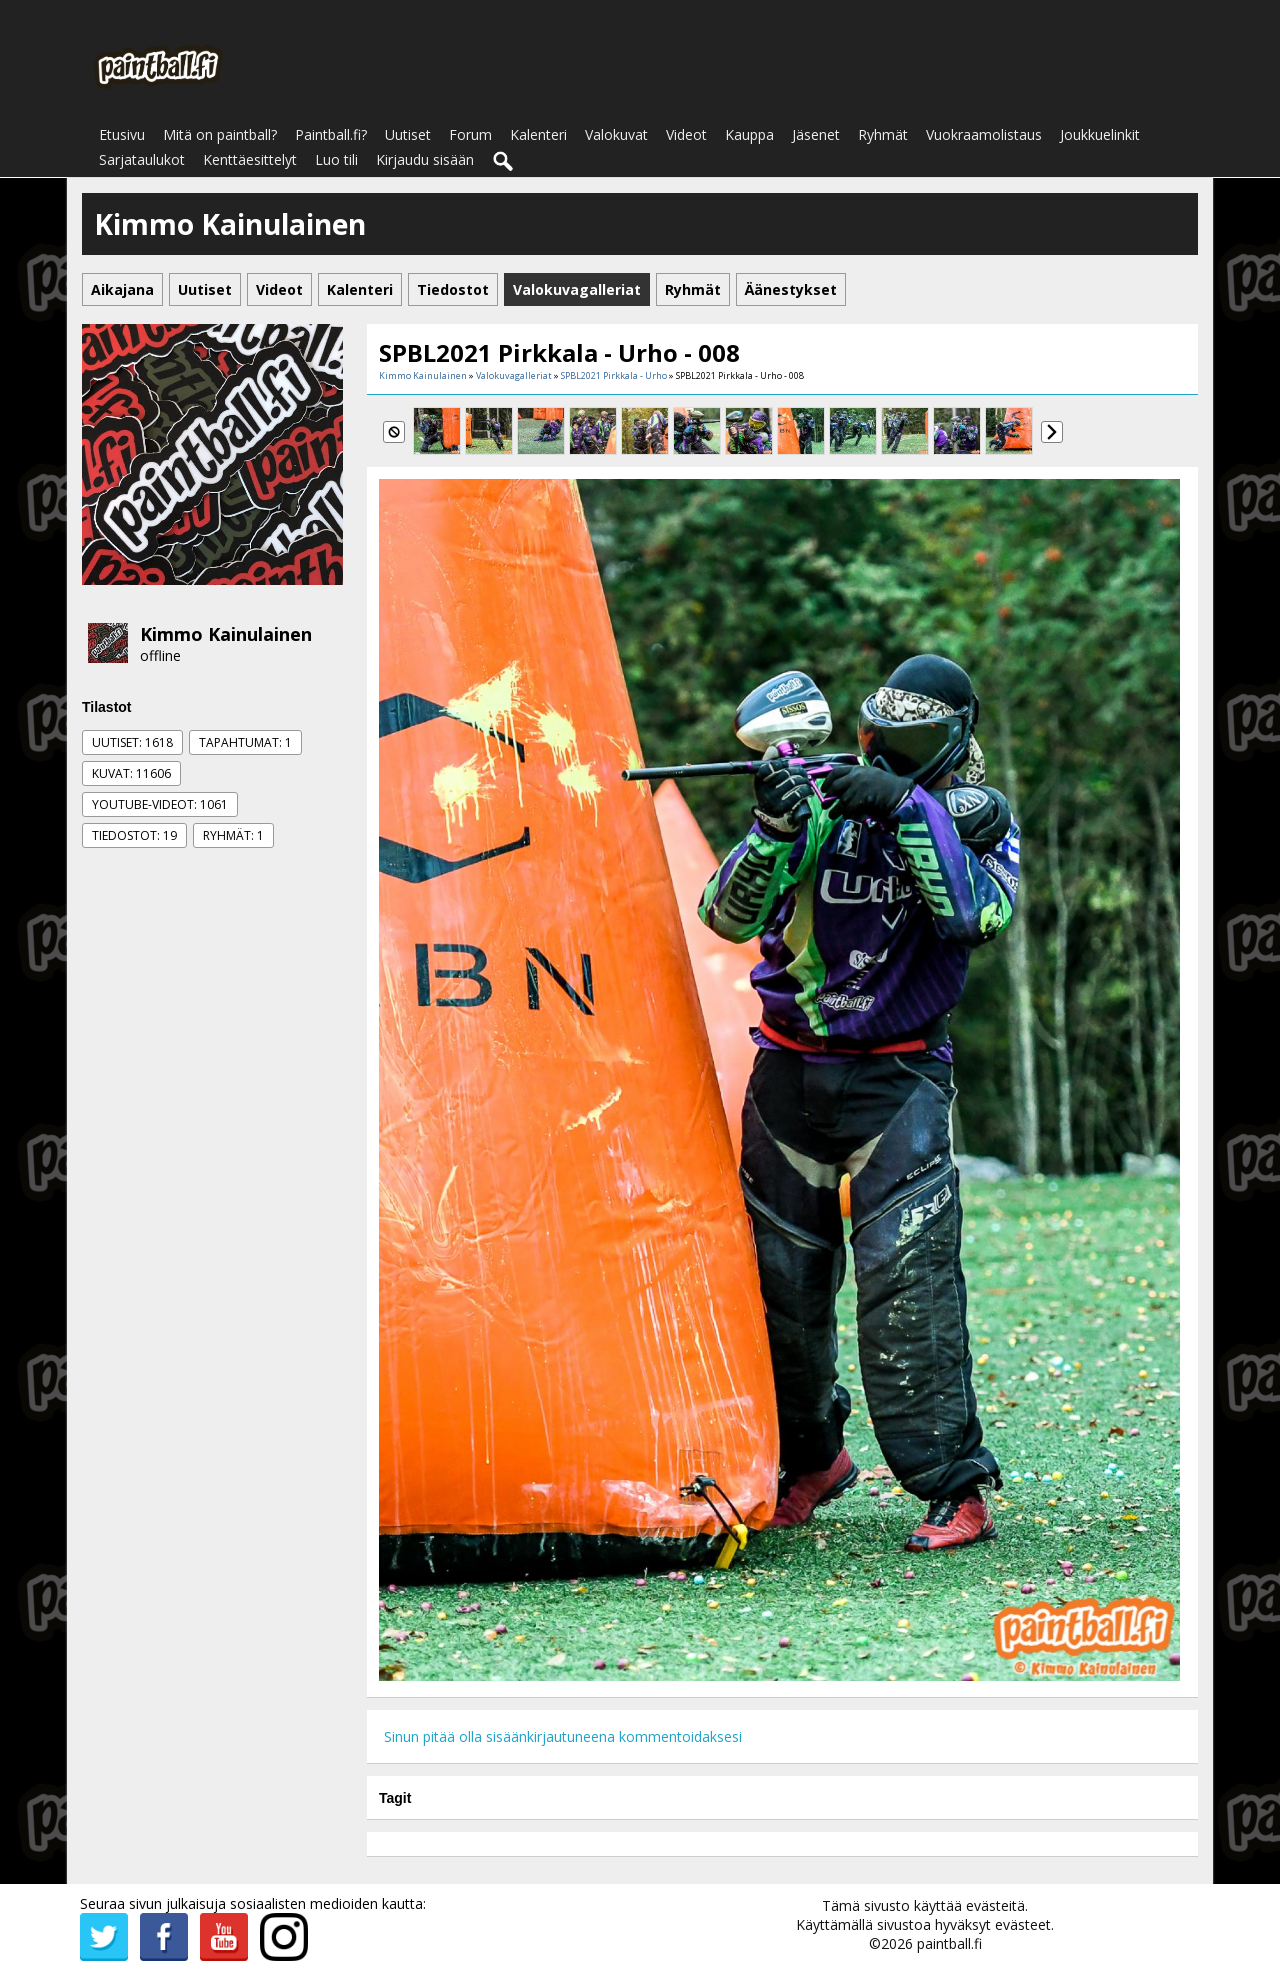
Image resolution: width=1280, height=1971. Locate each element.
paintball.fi (949, 1943)
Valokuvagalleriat (514, 375)
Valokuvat (616, 134)
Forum (470, 134)
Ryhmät (883, 134)
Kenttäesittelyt (250, 159)
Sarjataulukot (142, 159)
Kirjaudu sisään (425, 159)
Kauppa (749, 134)
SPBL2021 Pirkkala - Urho (614, 375)
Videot (686, 134)
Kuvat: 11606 (131, 773)
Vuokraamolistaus (984, 134)
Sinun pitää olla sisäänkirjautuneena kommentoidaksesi (563, 1736)
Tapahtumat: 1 (245, 742)
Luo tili (336, 159)
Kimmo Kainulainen (226, 634)
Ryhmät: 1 (233, 835)
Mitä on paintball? (220, 134)
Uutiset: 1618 (132, 742)
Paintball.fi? (331, 134)
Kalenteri (538, 134)
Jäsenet (816, 134)
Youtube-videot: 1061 (160, 804)
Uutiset (408, 134)
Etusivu (122, 134)
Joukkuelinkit (1100, 134)
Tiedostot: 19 (134, 835)
